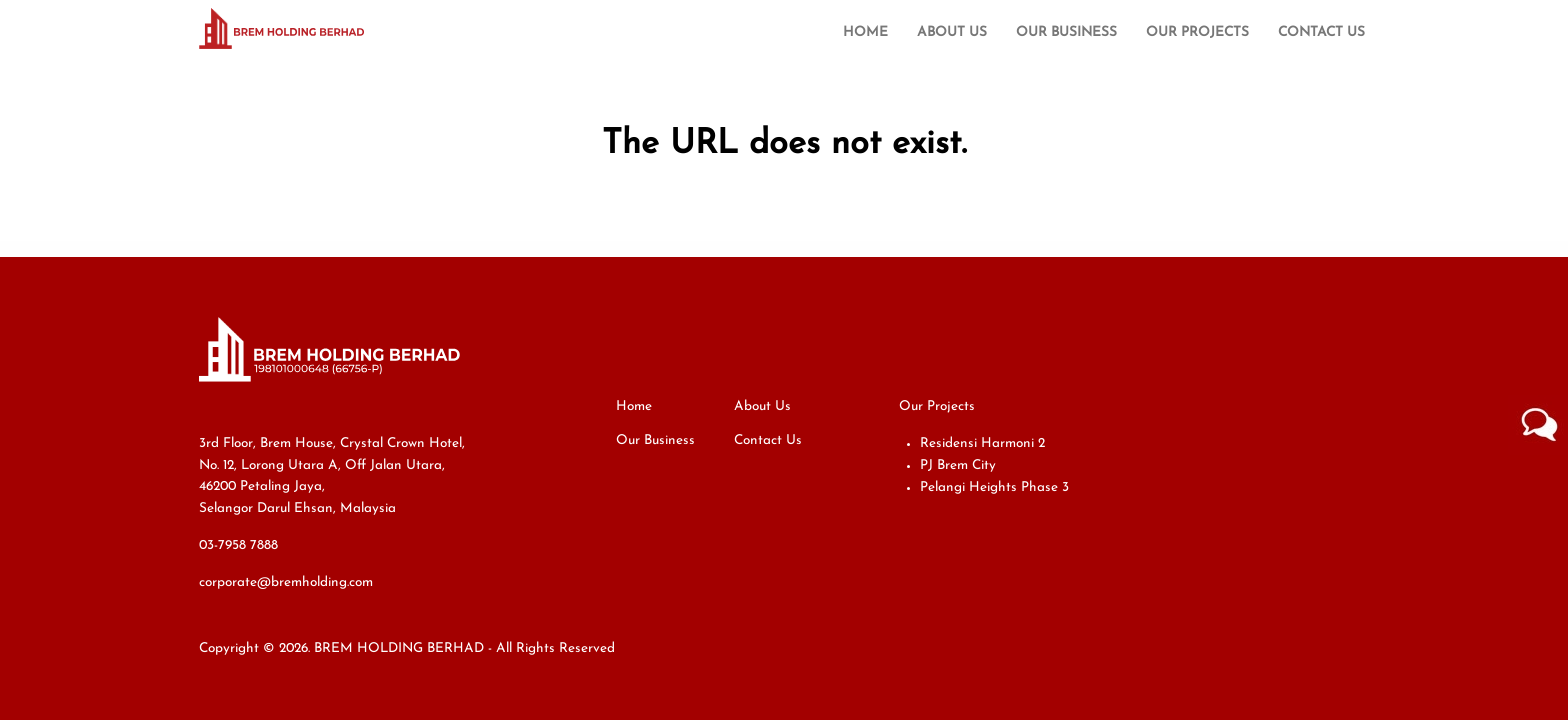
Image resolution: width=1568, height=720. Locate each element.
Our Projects (1197, 32)
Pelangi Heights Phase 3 (994, 487)
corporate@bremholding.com (286, 582)
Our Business (1066, 32)
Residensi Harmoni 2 (982, 443)
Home (865, 32)
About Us (952, 32)
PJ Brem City (958, 465)
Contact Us (1321, 32)
